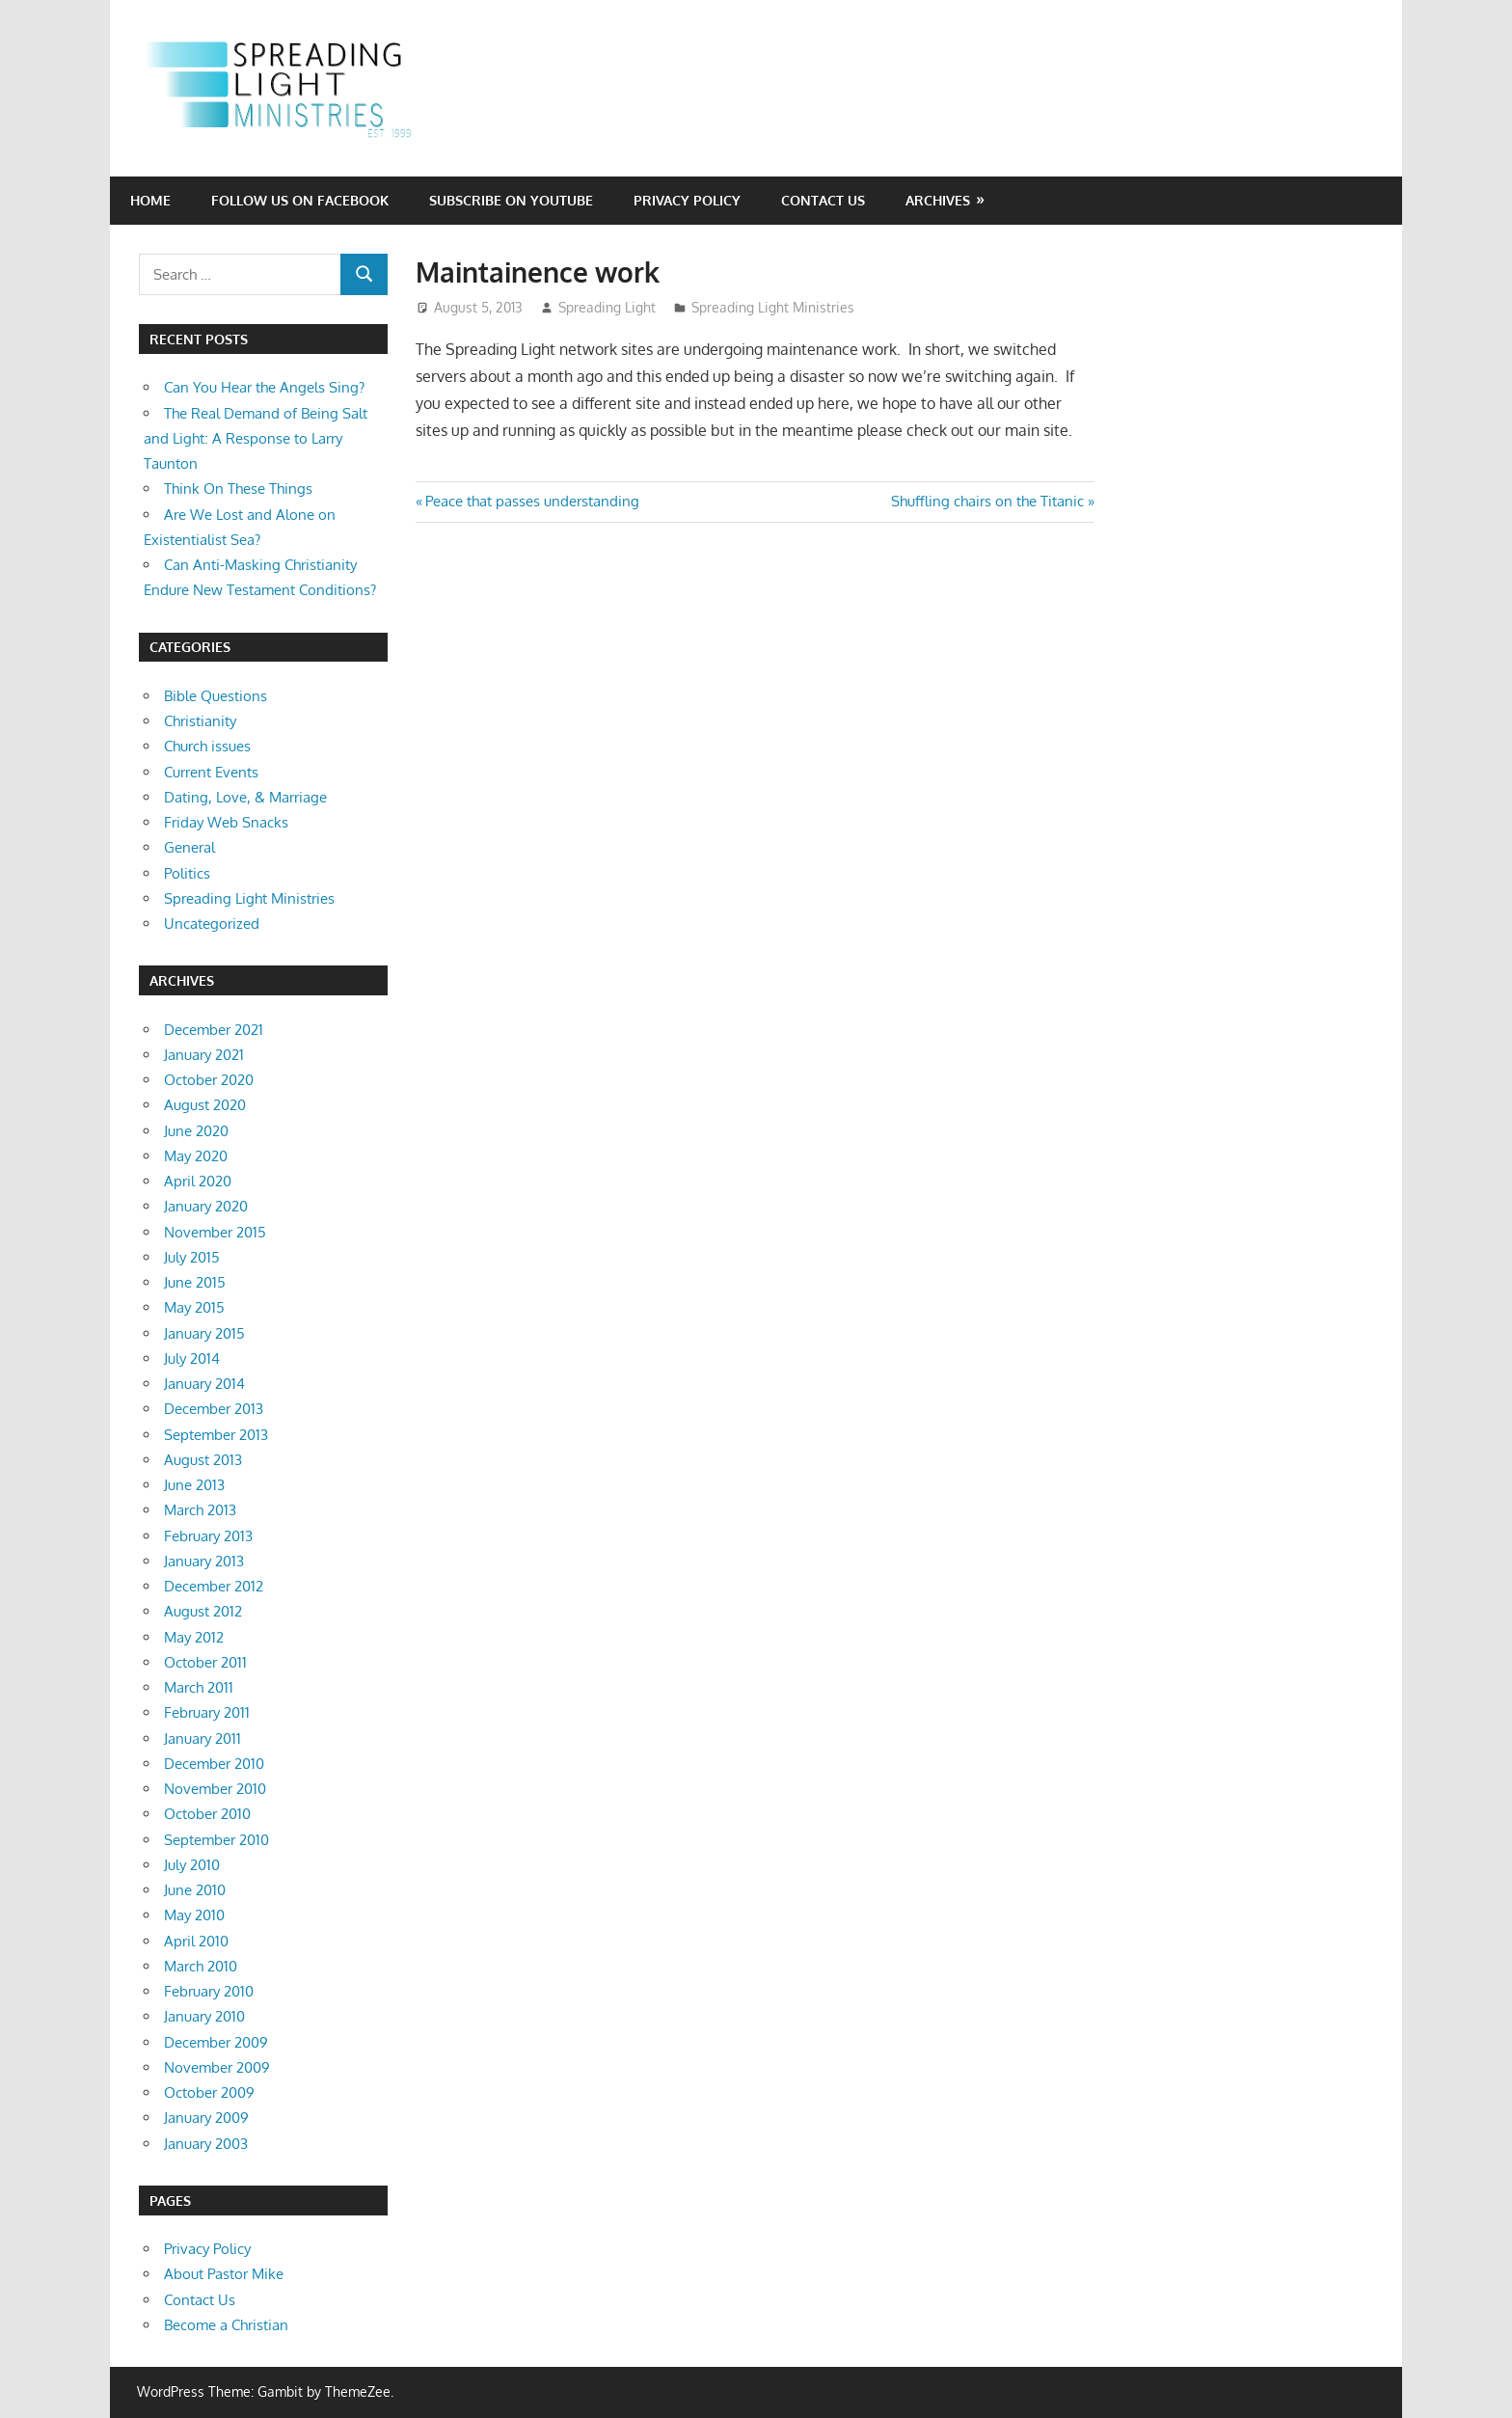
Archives (937, 200)
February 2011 (207, 1712)
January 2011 (202, 1738)
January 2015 (204, 1333)
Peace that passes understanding (531, 501)
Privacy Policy (687, 200)
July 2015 (192, 1257)
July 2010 (192, 1865)
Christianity (200, 721)
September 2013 (216, 1435)
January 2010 (204, 2016)
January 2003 (206, 2143)
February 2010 (209, 1991)
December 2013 (213, 1408)
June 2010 (195, 1890)
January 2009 (206, 2117)
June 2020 (196, 1131)
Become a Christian (226, 2325)
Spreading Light (607, 307)
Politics (187, 873)
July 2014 (192, 1358)
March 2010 (200, 1966)
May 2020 (196, 1156)
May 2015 (194, 1307)
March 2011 (198, 1687)
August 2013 (203, 1460)
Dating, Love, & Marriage (245, 797)
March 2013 (200, 1510)
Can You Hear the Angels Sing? (264, 387)
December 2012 (213, 1586)
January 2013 (204, 1561)
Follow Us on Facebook (300, 200)
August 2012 (203, 1611)
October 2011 (205, 1662)
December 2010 (214, 1763)
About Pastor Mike (224, 2274)
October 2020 (209, 1080)
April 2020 (197, 1181)
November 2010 (215, 1789)
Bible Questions (215, 696)
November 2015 (215, 1232)
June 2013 (194, 1485)
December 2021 (213, 1029)
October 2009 (209, 2092)
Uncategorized (211, 923)
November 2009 (217, 2067)
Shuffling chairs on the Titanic (987, 501)
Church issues (207, 746)
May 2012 (194, 1637)
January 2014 (204, 1383)
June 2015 (195, 1282)
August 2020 (205, 1105)
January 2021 (204, 1055)
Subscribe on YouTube (511, 200)
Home (150, 200)
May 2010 (194, 1915)
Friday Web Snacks (226, 822)
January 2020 (206, 1206)
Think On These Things (238, 488)
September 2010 (216, 1840)
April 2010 (196, 1941)
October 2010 (207, 1814)
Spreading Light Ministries (772, 307)
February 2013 (208, 1536)
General (189, 847)
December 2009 (216, 2042)
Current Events (211, 772)
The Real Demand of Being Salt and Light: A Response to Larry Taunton (255, 439)
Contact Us (823, 200)
